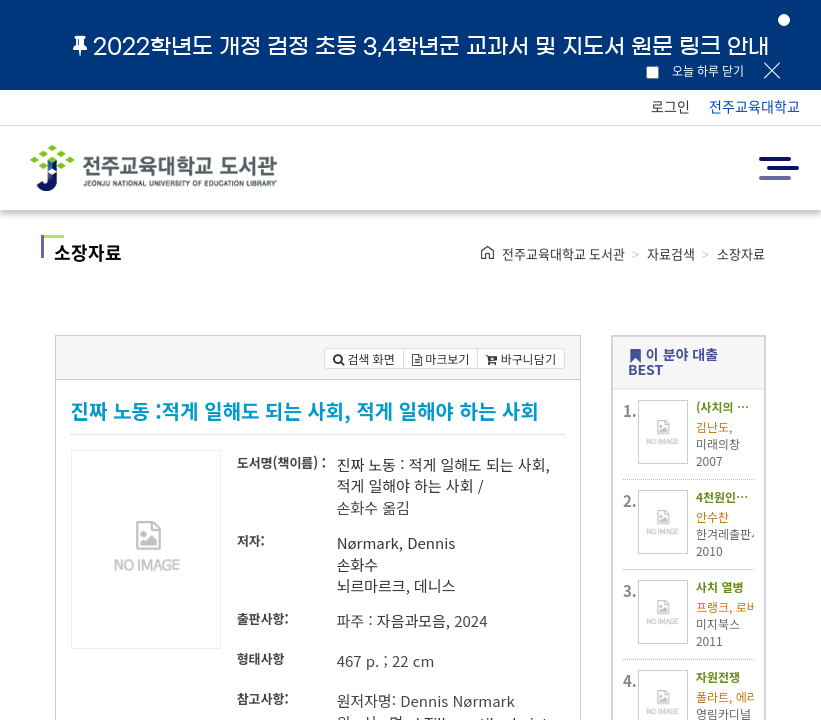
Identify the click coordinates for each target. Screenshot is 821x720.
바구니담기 (521, 358)
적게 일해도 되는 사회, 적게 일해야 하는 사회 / (443, 475)
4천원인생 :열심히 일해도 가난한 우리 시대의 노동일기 (725, 496)
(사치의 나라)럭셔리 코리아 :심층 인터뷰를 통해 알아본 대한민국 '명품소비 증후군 (725, 406)
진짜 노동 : (371, 464)
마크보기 (441, 358)
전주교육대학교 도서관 (563, 253)
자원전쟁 (718, 676)
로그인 (670, 106)
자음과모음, (413, 620)
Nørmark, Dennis (396, 542)
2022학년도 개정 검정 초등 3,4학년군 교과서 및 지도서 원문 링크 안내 (421, 46)
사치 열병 (720, 586)
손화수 (357, 564)
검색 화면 (364, 358)
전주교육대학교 (754, 106)
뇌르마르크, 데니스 (396, 585)
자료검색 (671, 253)
